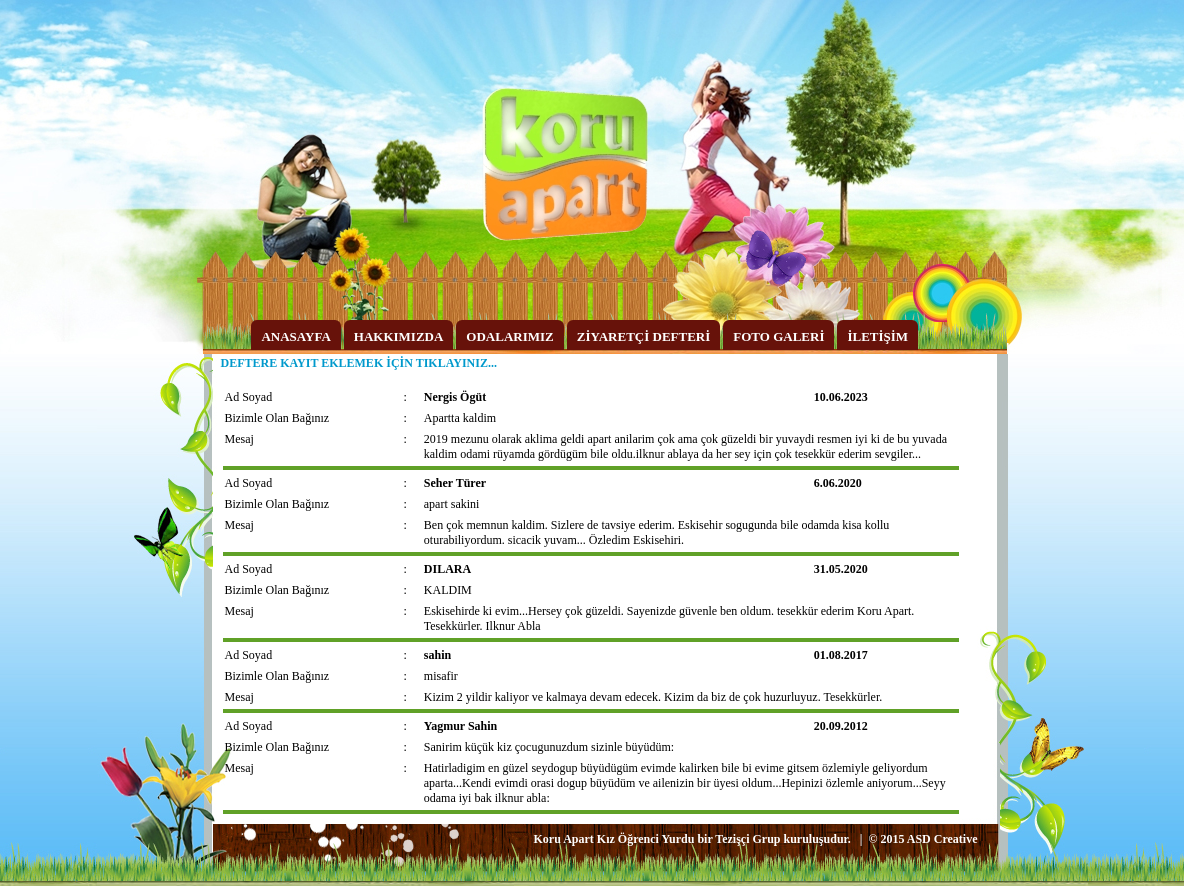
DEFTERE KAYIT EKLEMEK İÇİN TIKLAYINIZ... (359, 363)
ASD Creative (942, 839)
